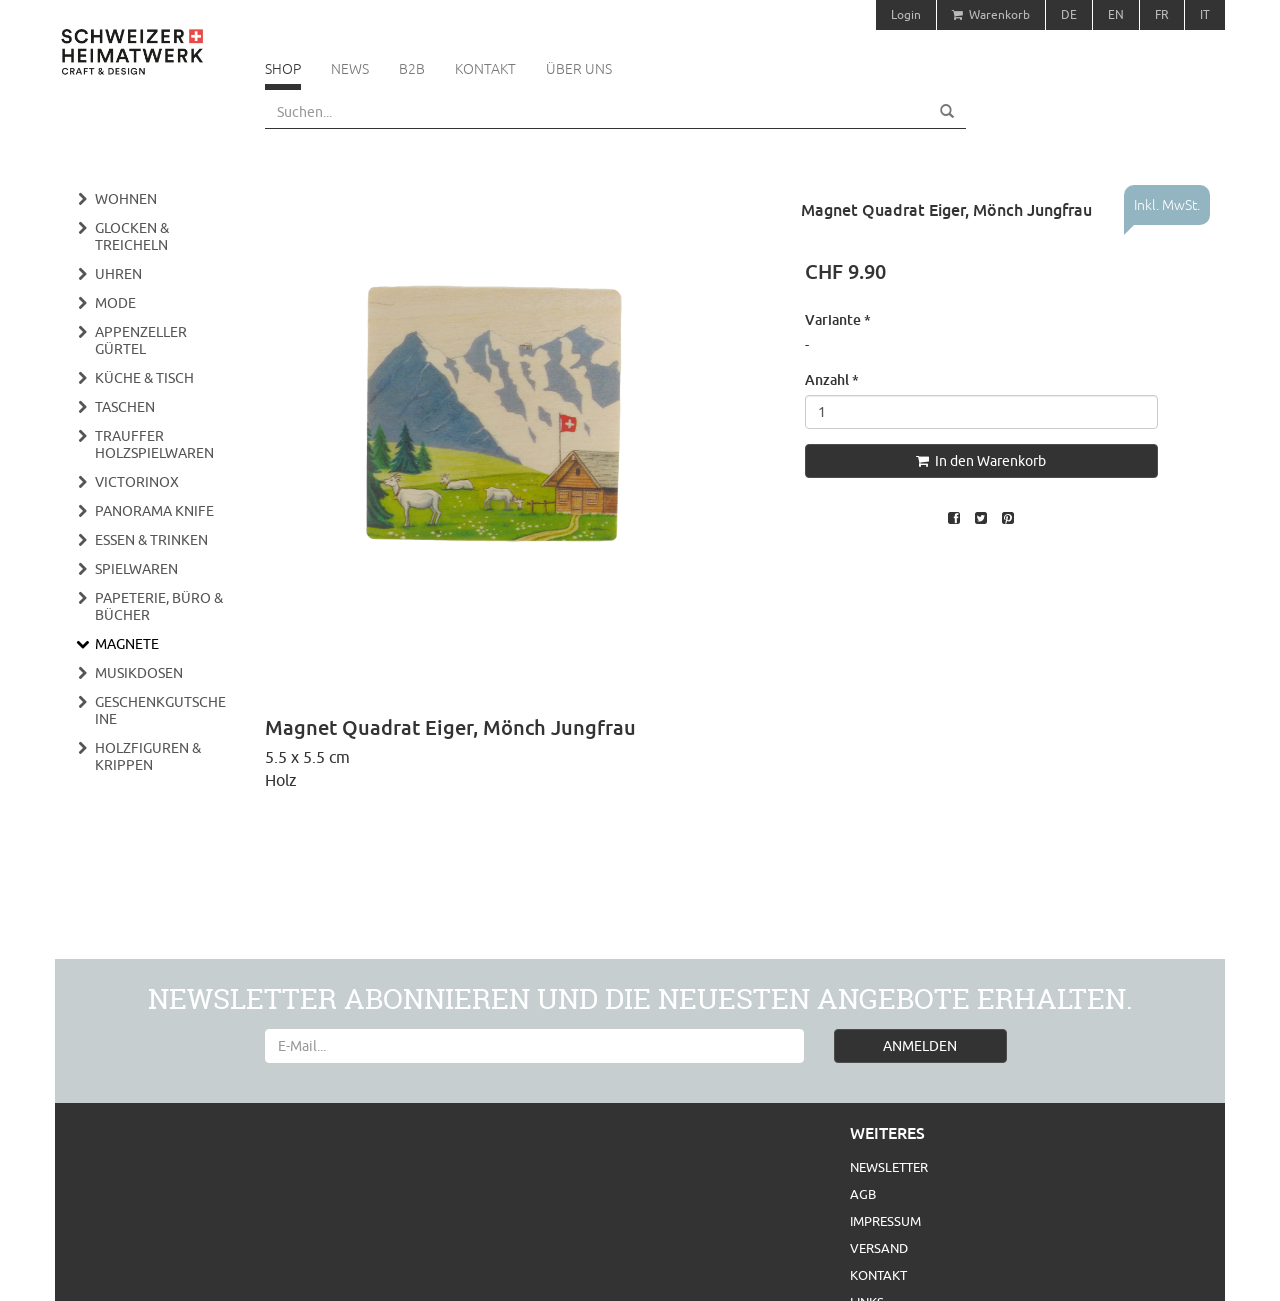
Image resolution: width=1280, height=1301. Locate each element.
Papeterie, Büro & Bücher (159, 606)
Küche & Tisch (144, 378)
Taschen (125, 407)
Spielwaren (136, 569)
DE (1069, 14)
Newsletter (889, 1167)
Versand (879, 1248)
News (350, 69)
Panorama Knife (154, 511)
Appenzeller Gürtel (141, 340)
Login (906, 14)
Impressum (885, 1221)
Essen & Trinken (151, 540)
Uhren (118, 274)
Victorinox (137, 482)
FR (1162, 14)
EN (1116, 14)
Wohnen (126, 199)
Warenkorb (991, 14)
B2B (412, 69)
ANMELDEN (920, 1046)
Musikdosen (139, 673)
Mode (115, 303)
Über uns (579, 69)
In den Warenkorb (981, 461)
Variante (838, 319)
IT (1205, 14)
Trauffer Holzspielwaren (154, 444)
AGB (863, 1194)
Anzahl (832, 379)
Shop (283, 69)
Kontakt (485, 69)
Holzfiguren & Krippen (148, 756)
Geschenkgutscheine (160, 710)
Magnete (127, 644)
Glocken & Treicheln (132, 236)
